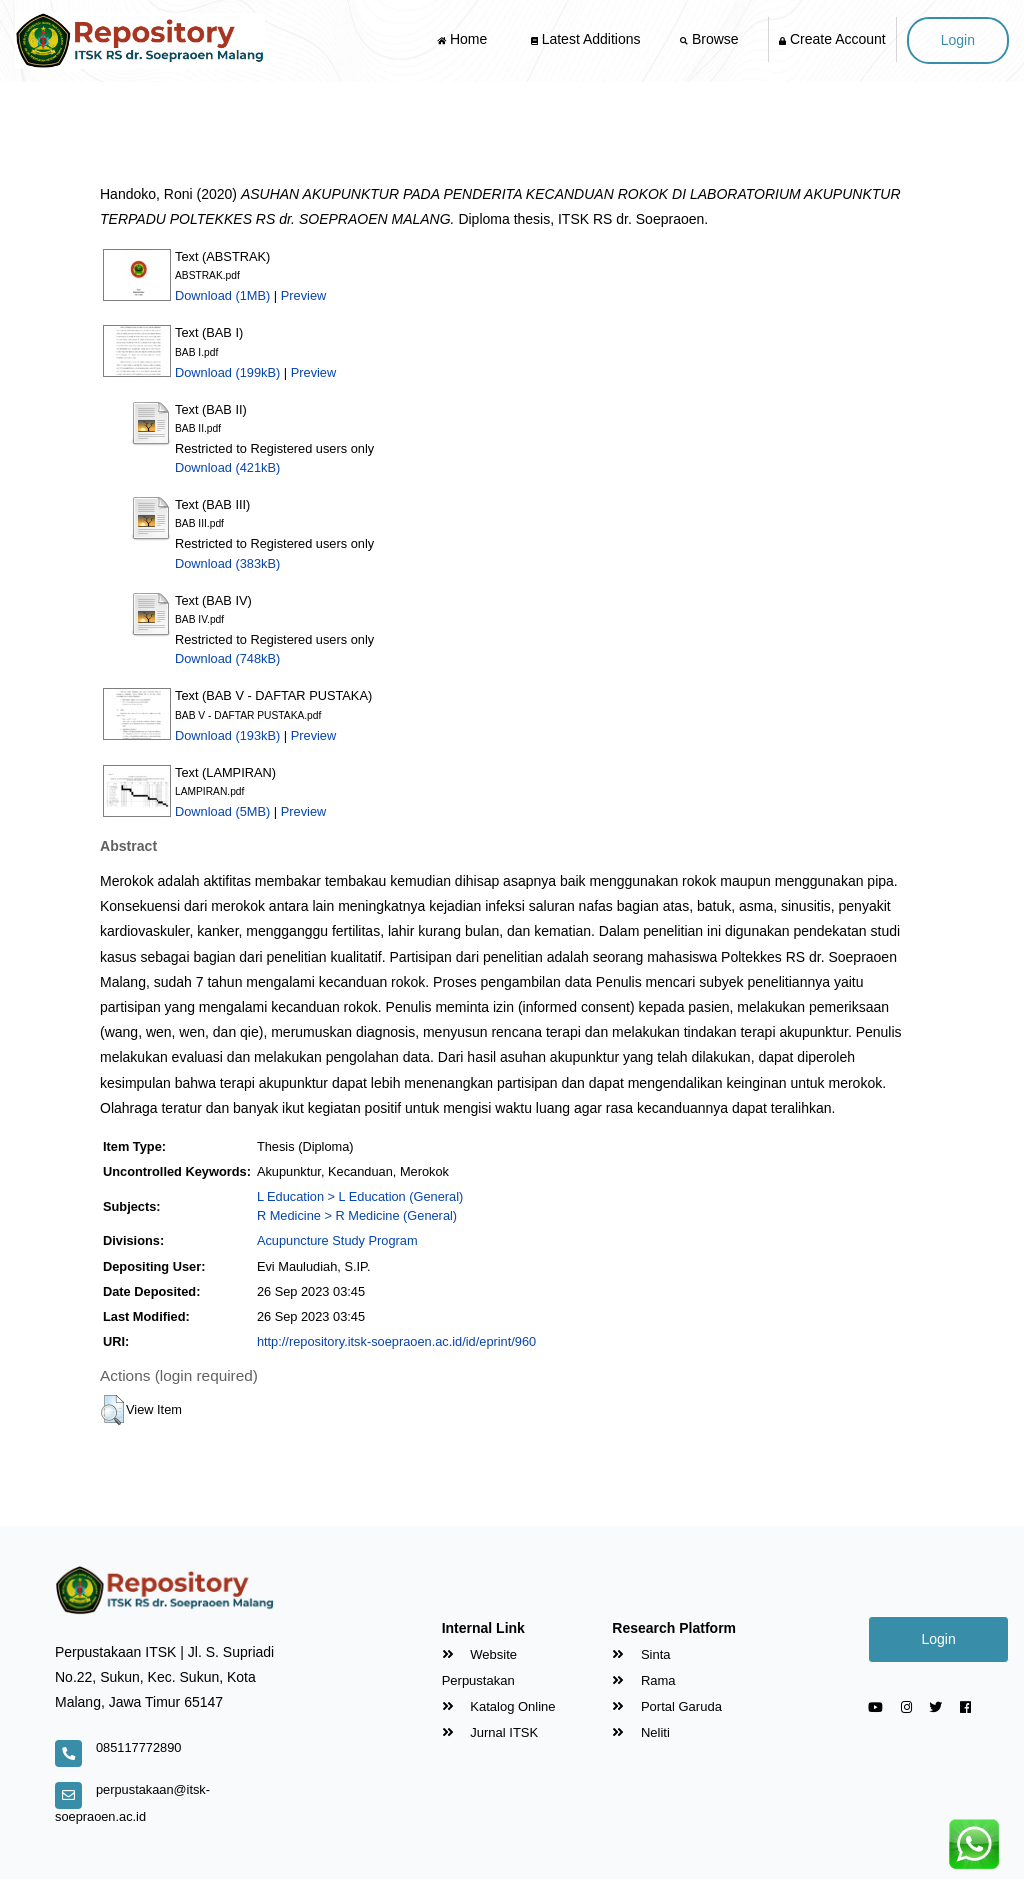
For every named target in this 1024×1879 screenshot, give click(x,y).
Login (958, 40)
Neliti (641, 1732)
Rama (643, 1680)
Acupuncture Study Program (337, 1240)
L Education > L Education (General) (360, 1196)
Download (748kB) (227, 658)
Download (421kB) (227, 467)
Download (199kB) (227, 372)
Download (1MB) (222, 295)
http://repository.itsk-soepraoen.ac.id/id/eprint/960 (396, 1341)
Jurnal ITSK (490, 1732)
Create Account (832, 39)
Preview (304, 295)
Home (464, 39)
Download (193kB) (227, 735)
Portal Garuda (667, 1706)
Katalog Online (499, 1706)
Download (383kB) (227, 563)
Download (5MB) (222, 811)
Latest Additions (586, 39)
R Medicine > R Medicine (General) (357, 1215)
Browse (711, 39)
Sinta (641, 1654)
